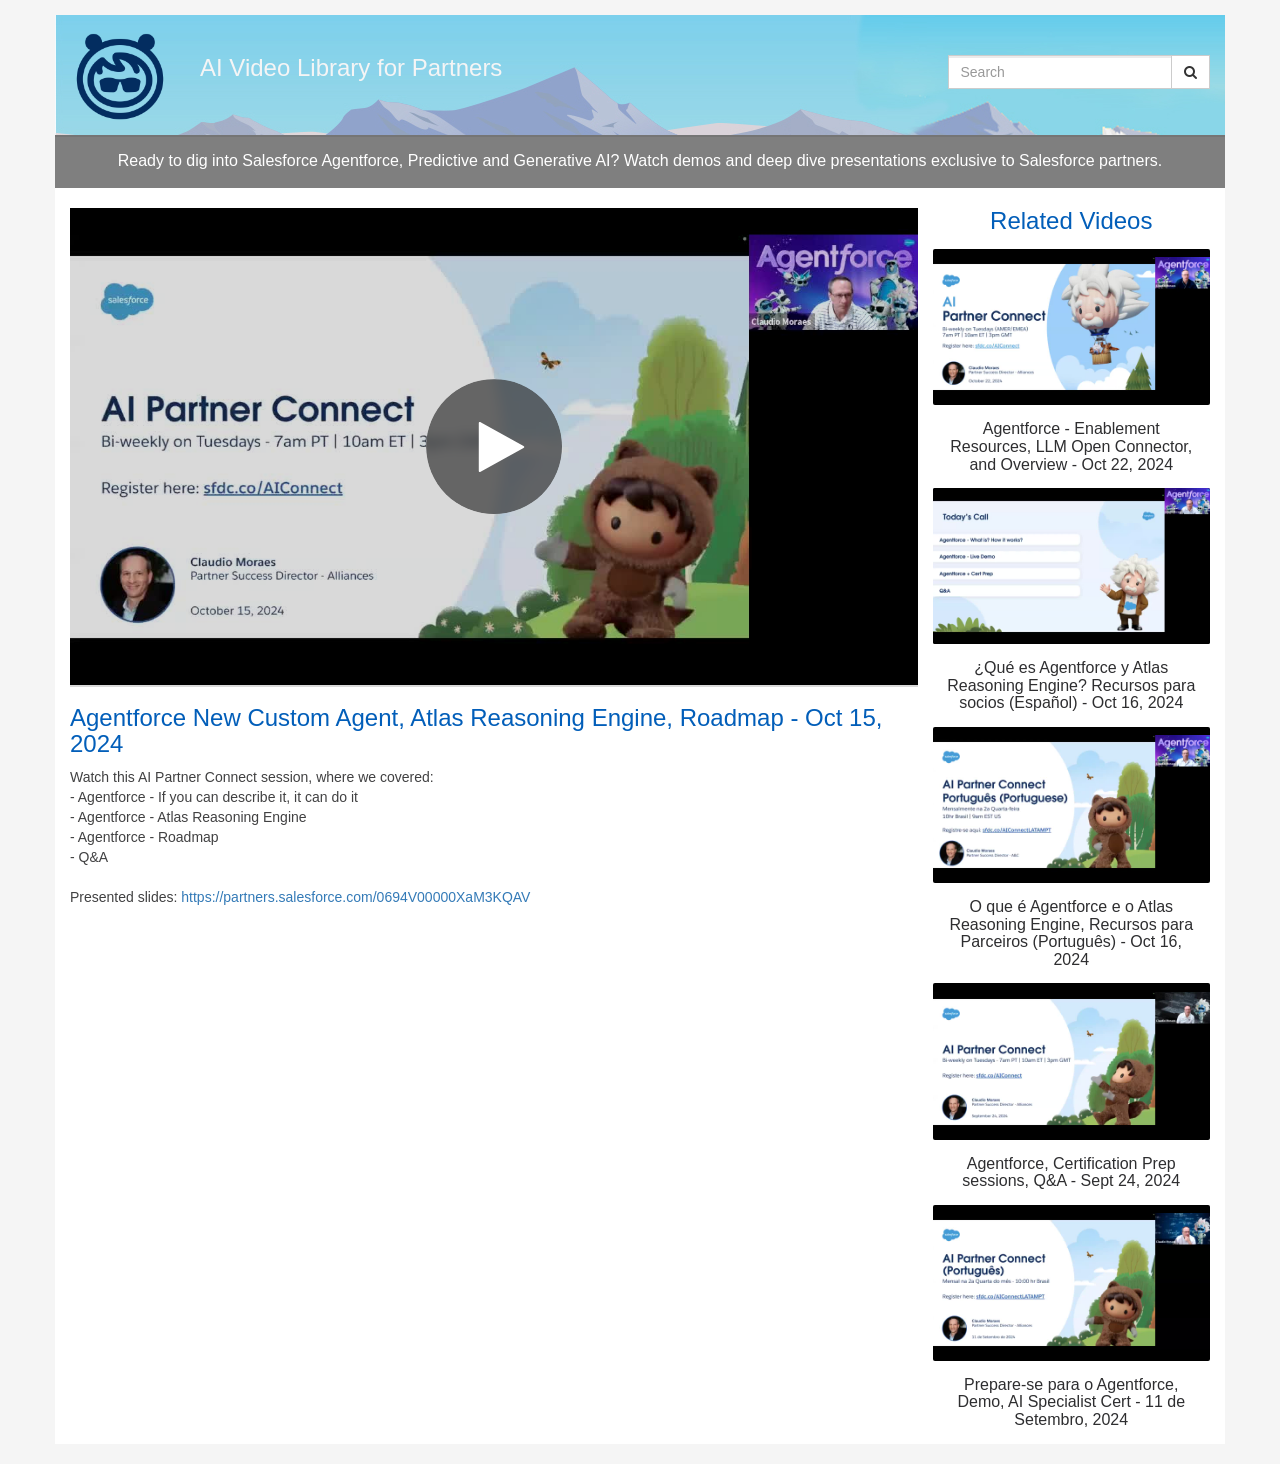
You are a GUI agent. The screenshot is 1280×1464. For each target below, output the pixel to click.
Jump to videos (0, 0)
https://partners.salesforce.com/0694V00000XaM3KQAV (355, 897)
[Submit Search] (1190, 72)
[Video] (494, 446)
